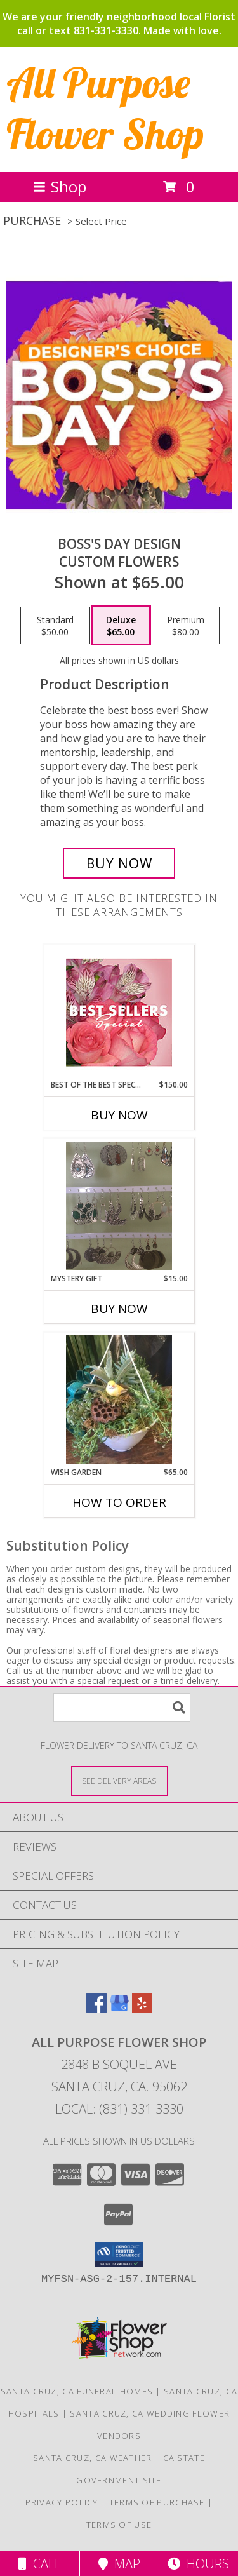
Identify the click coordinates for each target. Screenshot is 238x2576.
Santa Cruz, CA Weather (92, 2458)
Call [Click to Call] (39, 2563)
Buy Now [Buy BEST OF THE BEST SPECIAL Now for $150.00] (119, 1115)
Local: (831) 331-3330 (119, 2108)
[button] (119, 2254)
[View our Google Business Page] (119, 2009)
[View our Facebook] (96, 2009)
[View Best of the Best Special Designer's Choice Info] (119, 1012)
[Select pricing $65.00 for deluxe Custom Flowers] (121, 625)
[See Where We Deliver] (119, 1780)
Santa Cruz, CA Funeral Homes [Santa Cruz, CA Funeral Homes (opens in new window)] (77, 2391)
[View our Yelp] (142, 2009)
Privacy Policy (61, 2502)
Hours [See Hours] (198, 2563)
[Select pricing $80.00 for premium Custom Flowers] (185, 625)
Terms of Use (119, 2524)
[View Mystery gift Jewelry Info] (119, 1206)
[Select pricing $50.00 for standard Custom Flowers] (55, 625)
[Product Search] (121, 1707)
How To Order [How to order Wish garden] (119, 1502)
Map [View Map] (119, 2563)
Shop (59, 186)
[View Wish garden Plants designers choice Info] (119, 1399)
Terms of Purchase (157, 2502)
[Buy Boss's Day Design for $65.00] (119, 863)
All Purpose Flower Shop (105, 108)
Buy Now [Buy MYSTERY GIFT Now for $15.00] (119, 1308)
